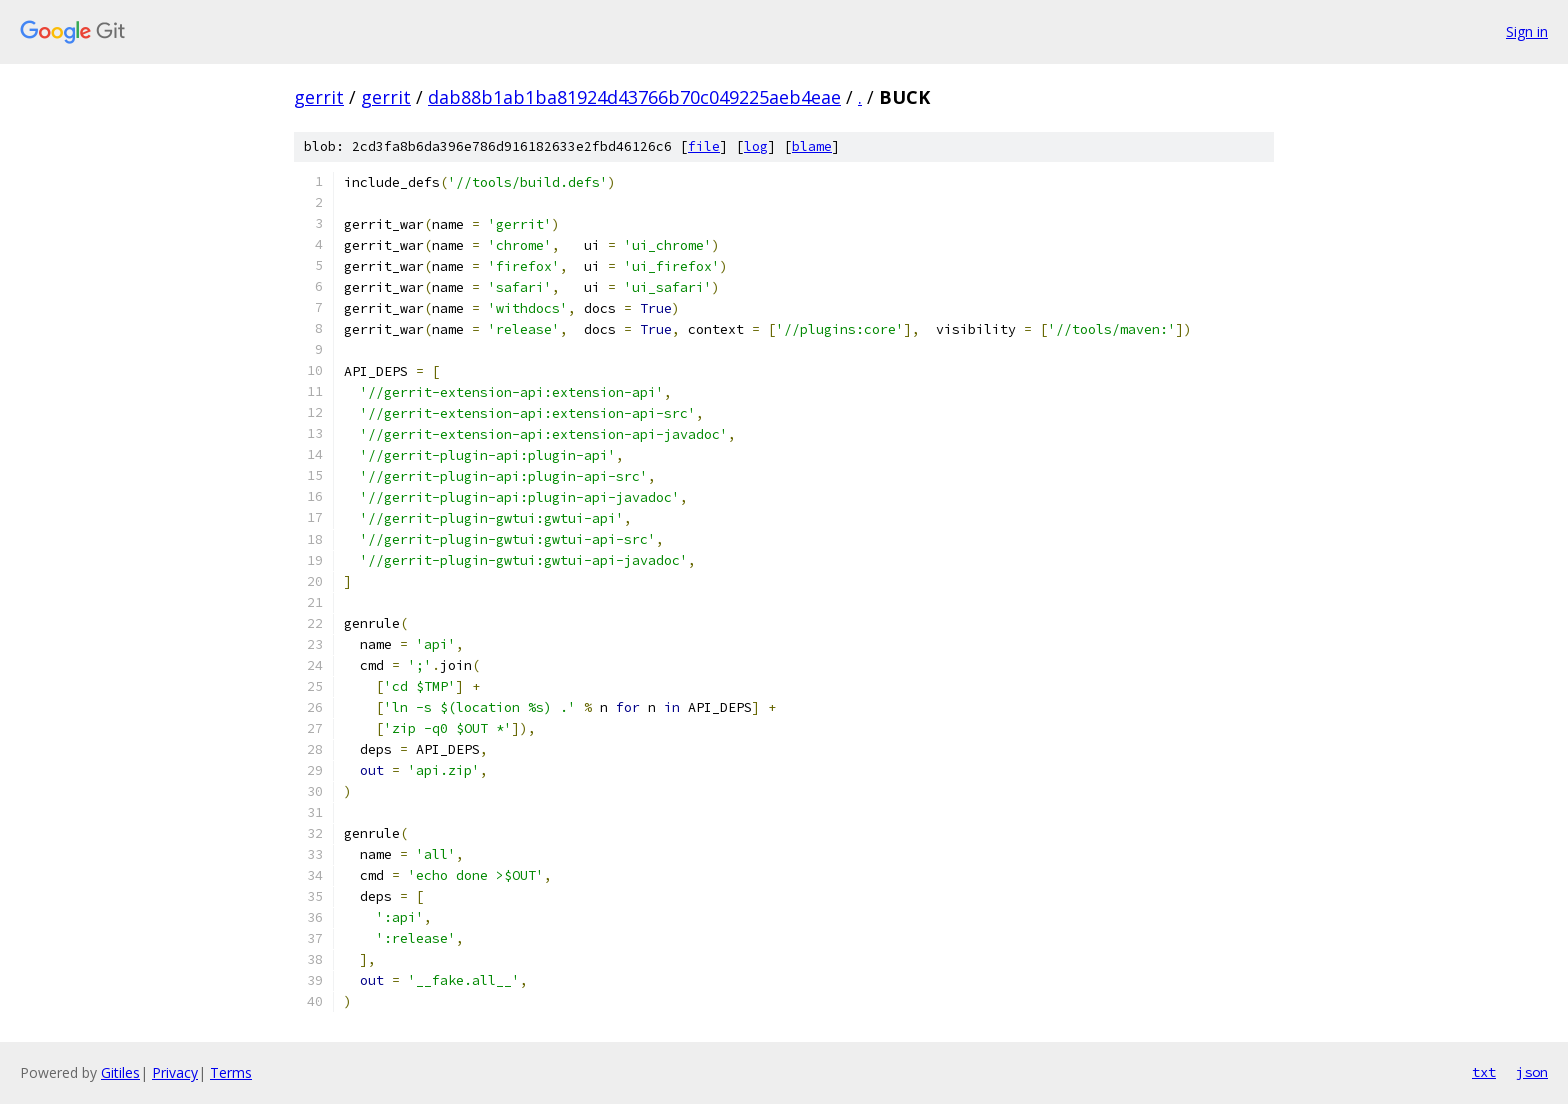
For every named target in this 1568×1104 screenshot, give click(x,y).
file (704, 146)
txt (1484, 1072)
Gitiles (120, 1072)
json (1532, 1072)
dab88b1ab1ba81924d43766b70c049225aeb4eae (634, 97)
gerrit (319, 97)
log (756, 146)
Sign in (1527, 31)
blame (812, 146)
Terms (231, 1072)
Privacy (175, 1072)
